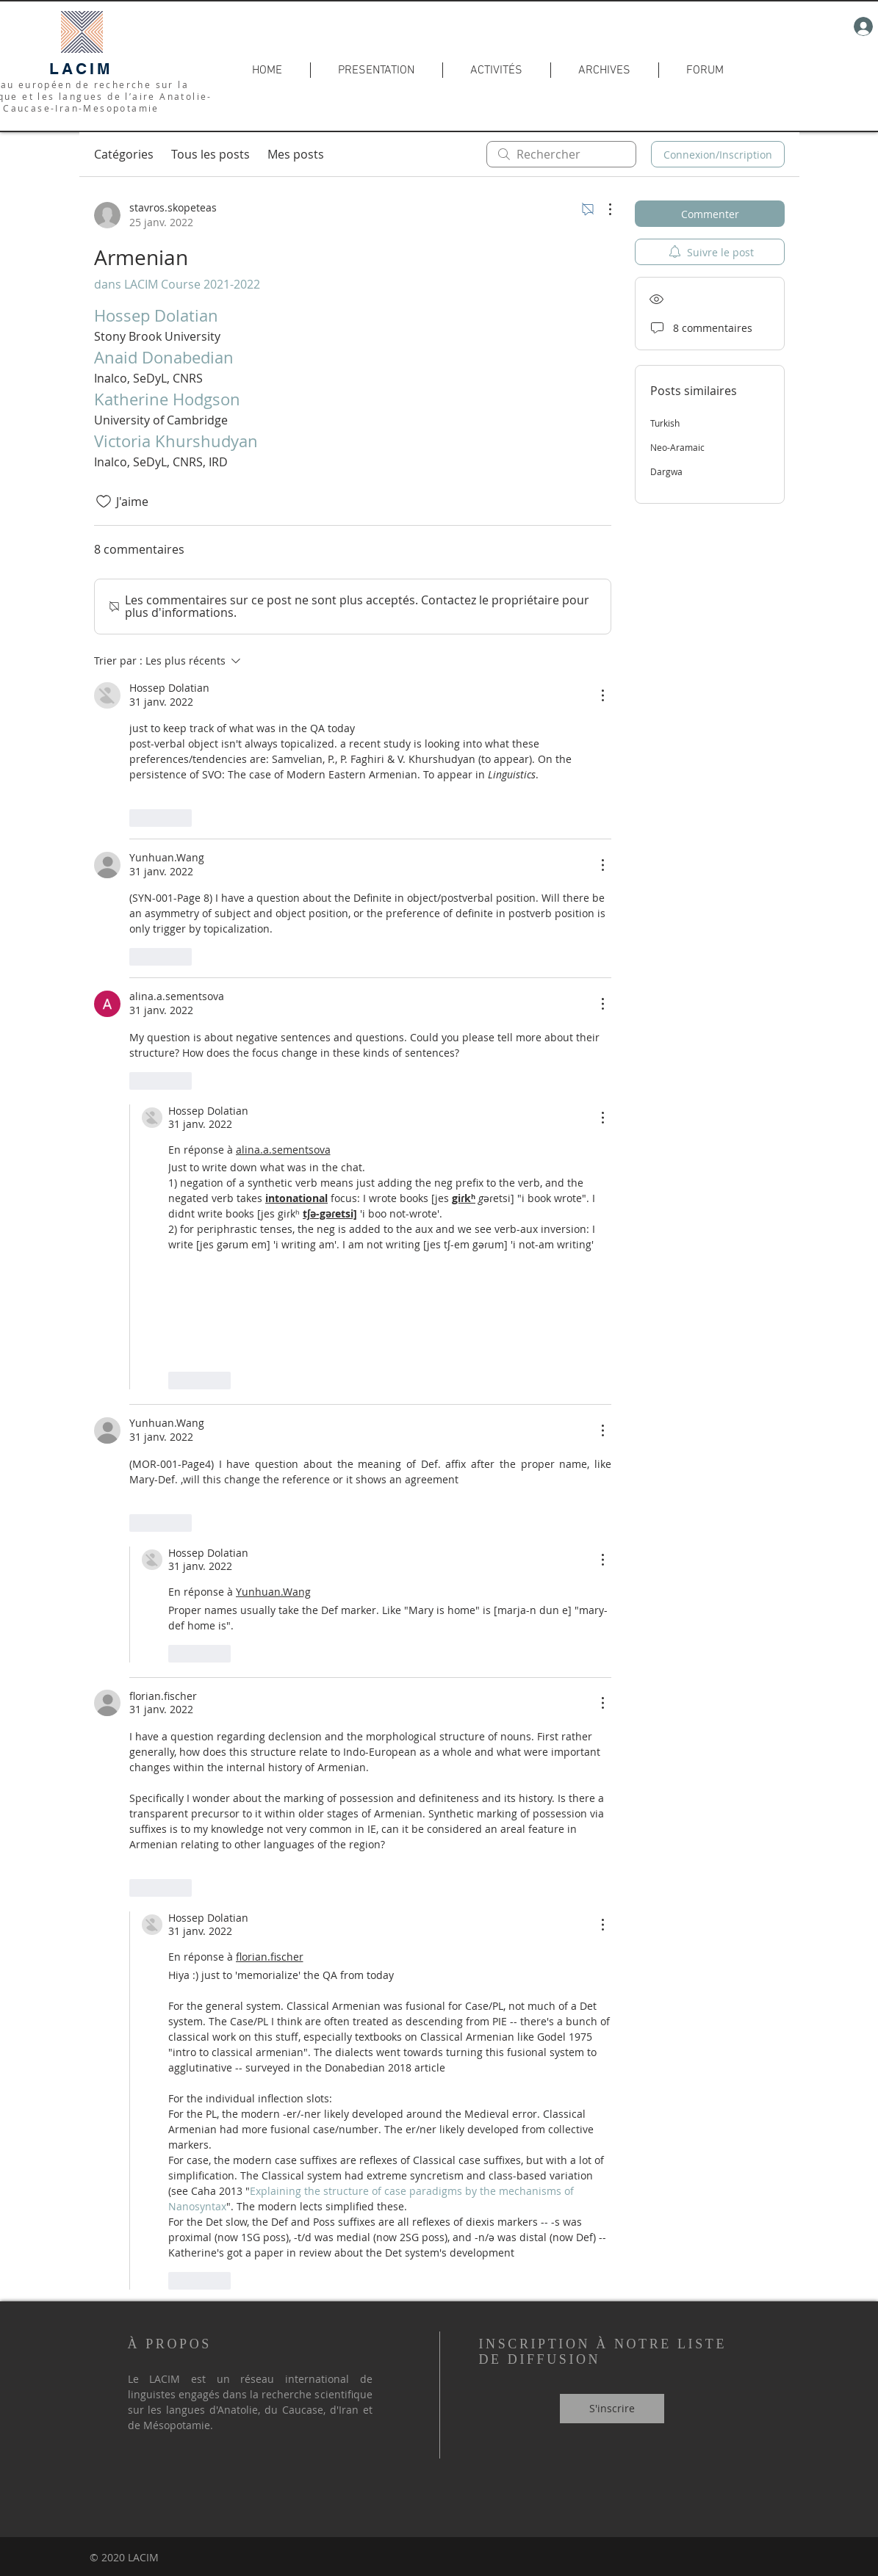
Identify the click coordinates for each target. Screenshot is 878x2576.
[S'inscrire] (612, 2408)
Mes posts (295, 154)
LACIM (81, 68)
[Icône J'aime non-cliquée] (103, 501)
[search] (561, 154)
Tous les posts (210, 154)
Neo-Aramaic (677, 447)
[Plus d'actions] (602, 209)
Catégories (124, 154)
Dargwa (666, 471)
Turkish (665, 423)
